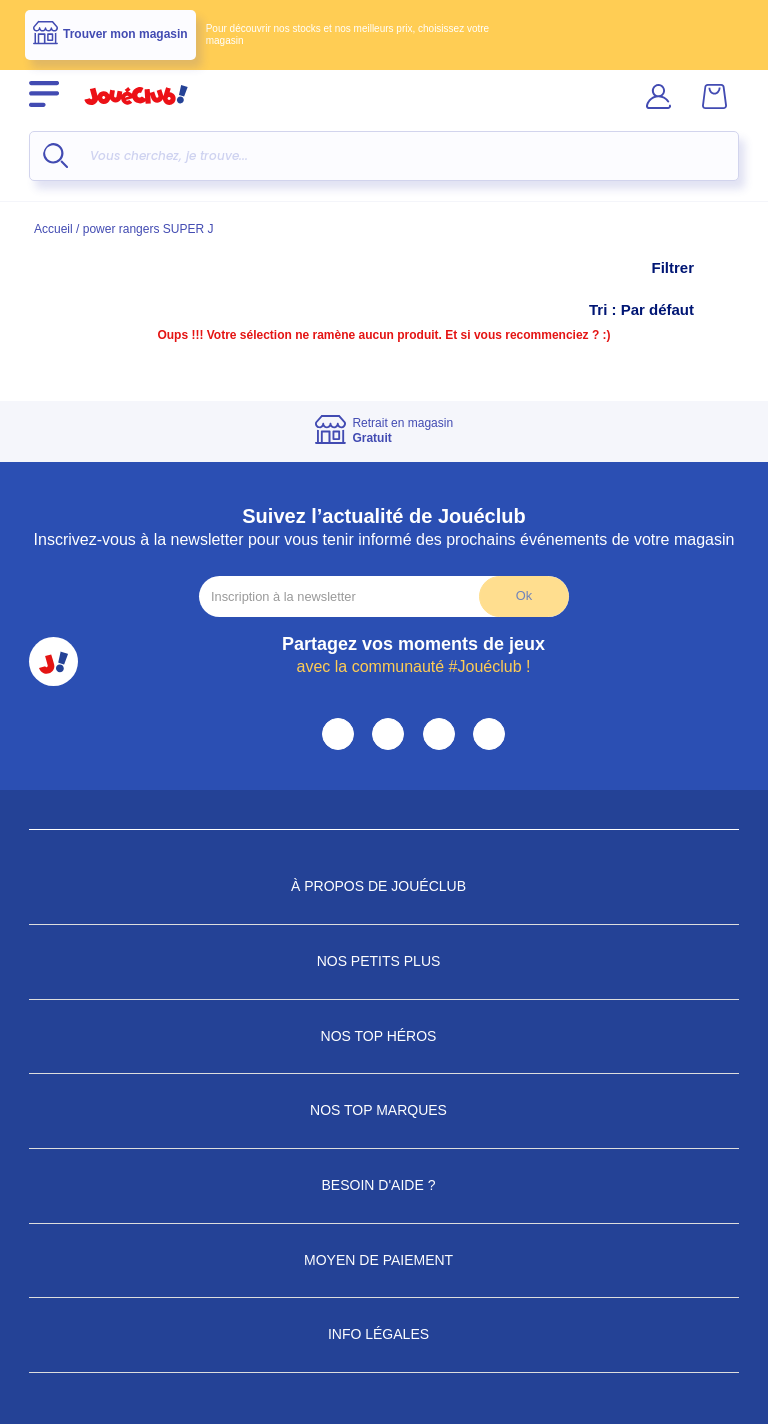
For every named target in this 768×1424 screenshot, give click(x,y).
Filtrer (692, 268)
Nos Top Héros (384, 1036)
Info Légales (384, 1334)
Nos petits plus (384, 961)
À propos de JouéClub (384, 886)
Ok (524, 595)
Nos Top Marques (384, 1110)
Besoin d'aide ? (384, 1185)
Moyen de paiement (384, 1260)
